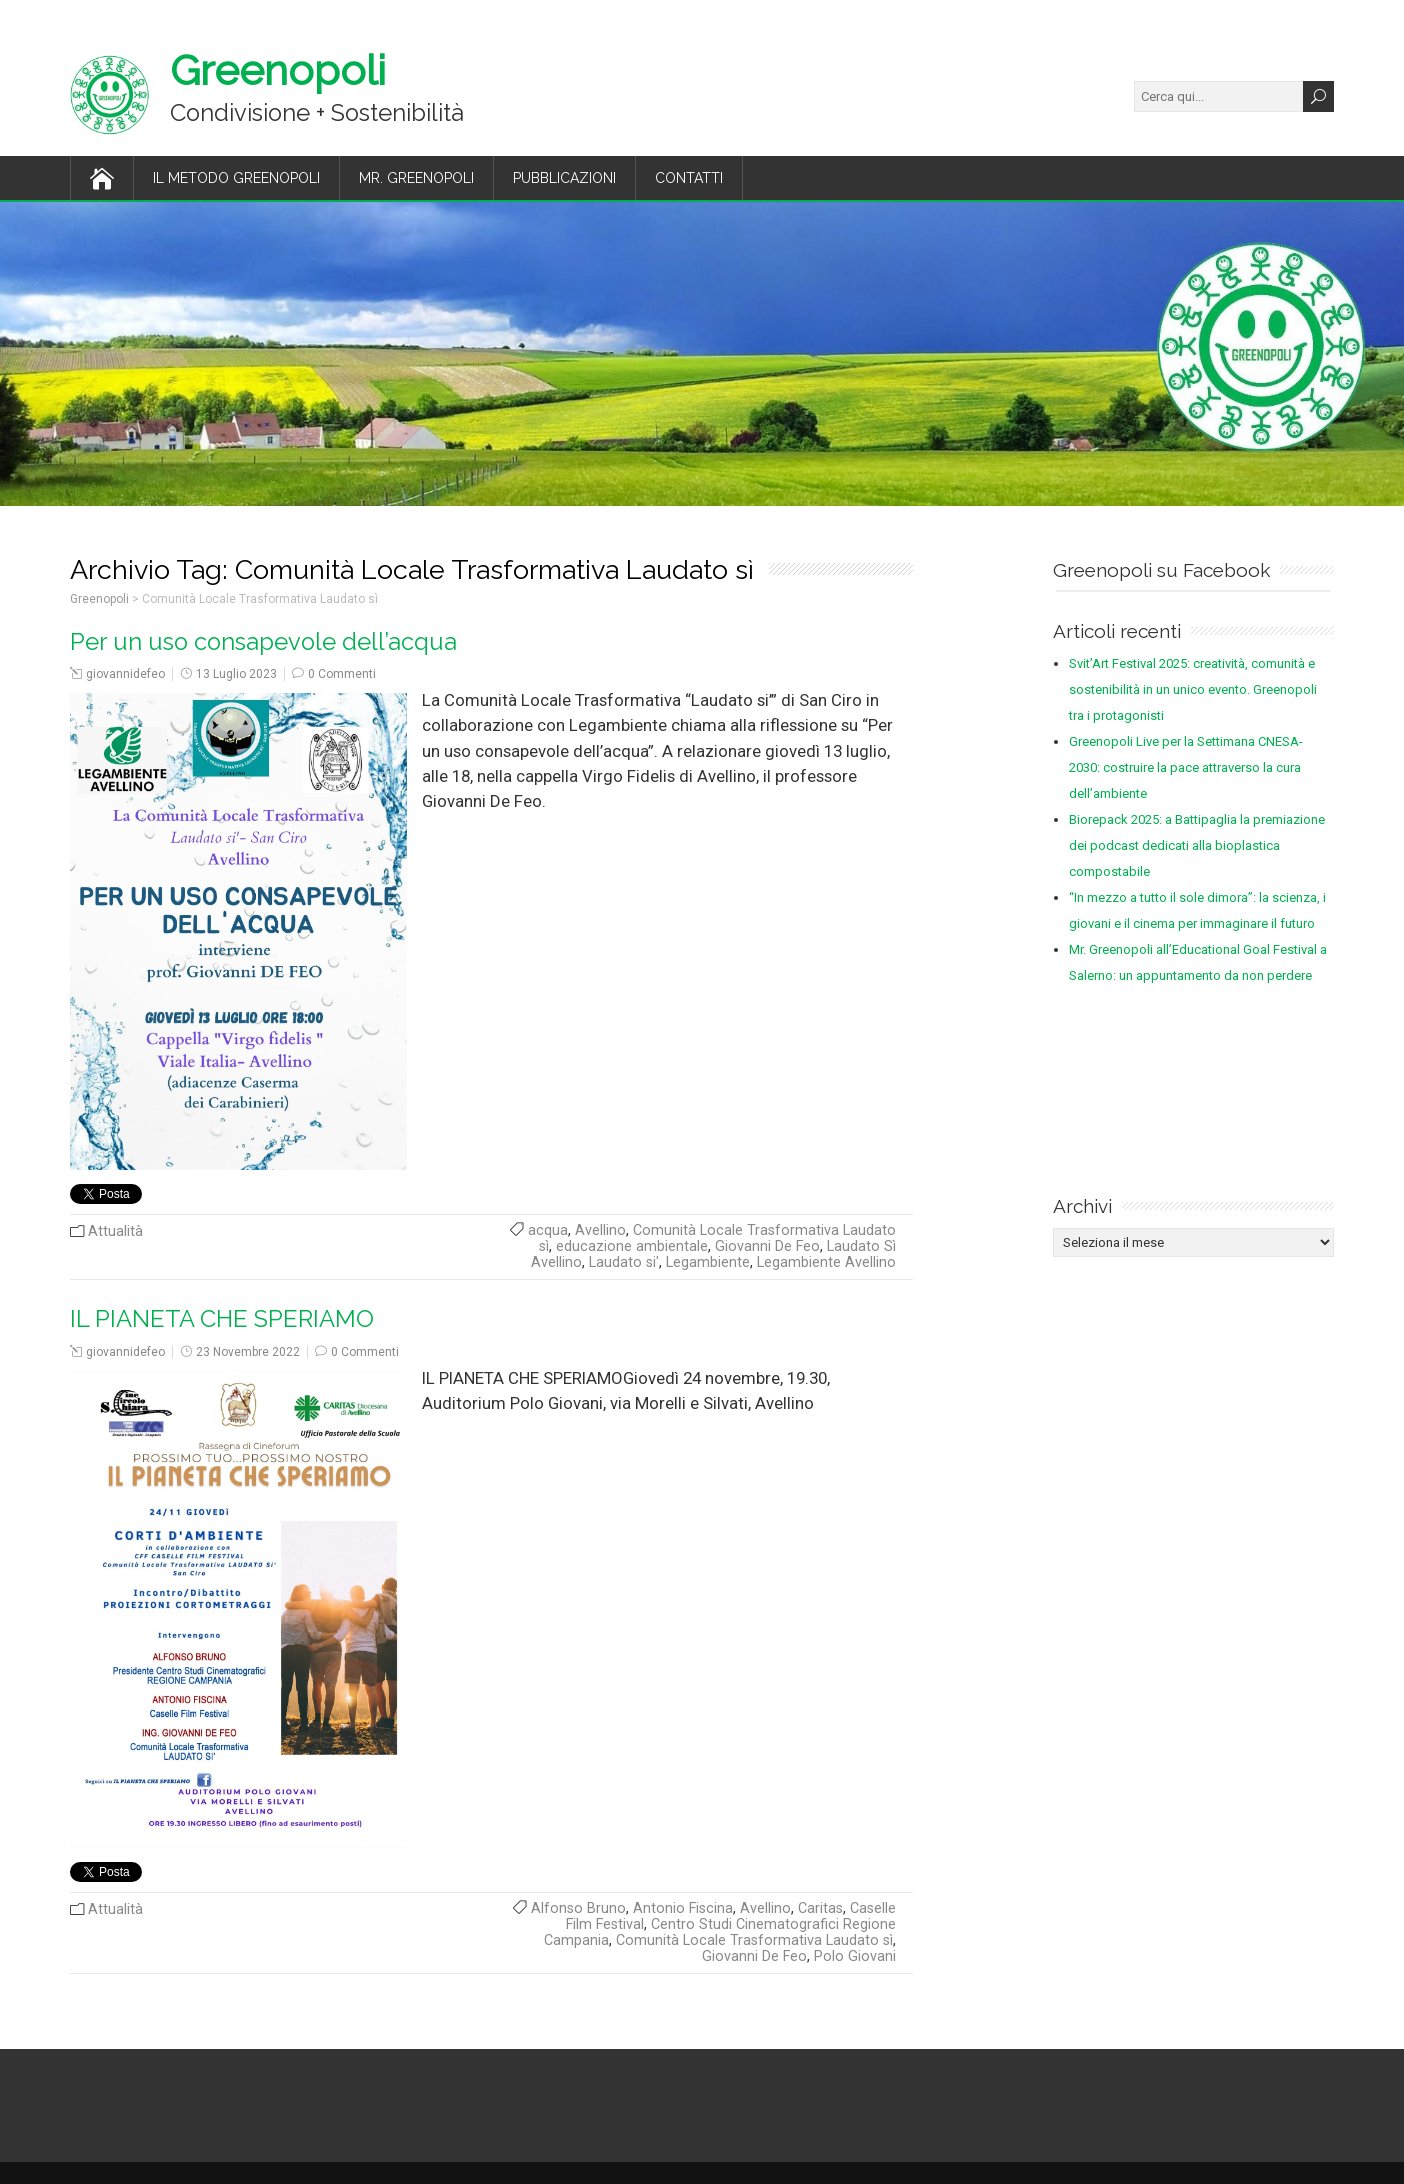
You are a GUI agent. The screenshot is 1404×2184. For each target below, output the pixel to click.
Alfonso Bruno (578, 1908)
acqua (548, 1230)
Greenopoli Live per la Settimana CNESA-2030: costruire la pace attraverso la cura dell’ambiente (1186, 767)
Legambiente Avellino (826, 1262)
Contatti (689, 178)
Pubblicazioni (564, 178)
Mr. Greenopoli (416, 178)
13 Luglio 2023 (236, 674)
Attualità (115, 1231)
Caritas (820, 1908)
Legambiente (708, 1262)
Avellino (600, 1230)
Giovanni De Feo (767, 1246)
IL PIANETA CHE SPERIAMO (222, 1319)
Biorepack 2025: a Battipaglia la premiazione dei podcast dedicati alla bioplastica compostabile (1197, 845)
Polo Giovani (855, 1956)
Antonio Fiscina (683, 1908)
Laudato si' (624, 1262)
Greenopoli (278, 70)
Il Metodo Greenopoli (236, 178)
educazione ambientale (632, 1246)
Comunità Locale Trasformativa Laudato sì (754, 1940)
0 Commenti (342, 674)
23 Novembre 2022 (248, 1352)
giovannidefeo (125, 674)
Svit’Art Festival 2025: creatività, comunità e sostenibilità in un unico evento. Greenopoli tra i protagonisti (1193, 689)
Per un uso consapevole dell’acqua (263, 642)
